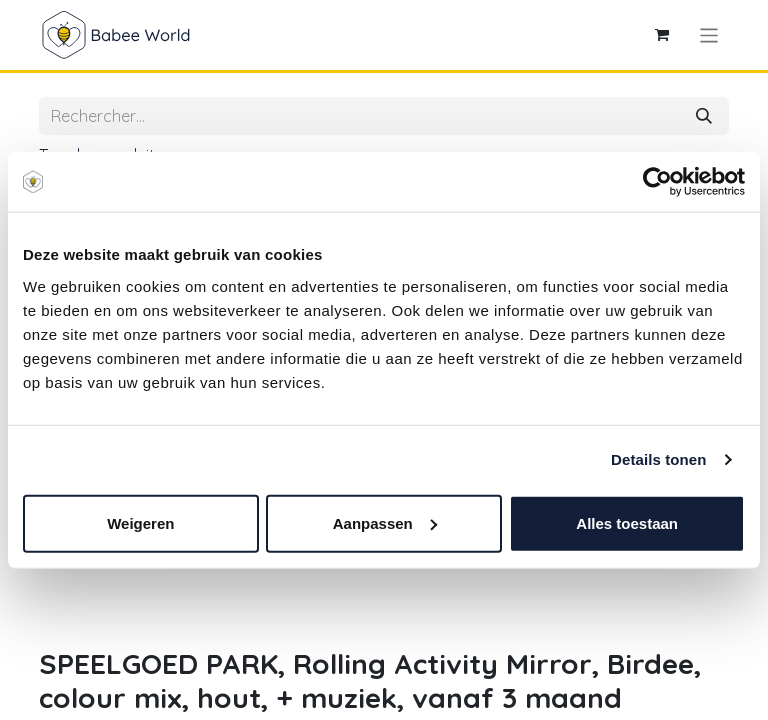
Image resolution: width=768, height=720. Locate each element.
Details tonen (658, 459)
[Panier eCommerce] (662, 35)
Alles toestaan (627, 522)
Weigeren (140, 522)
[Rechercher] (704, 116)
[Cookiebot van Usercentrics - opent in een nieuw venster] (657, 182)
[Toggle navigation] (709, 34)
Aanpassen (385, 522)
